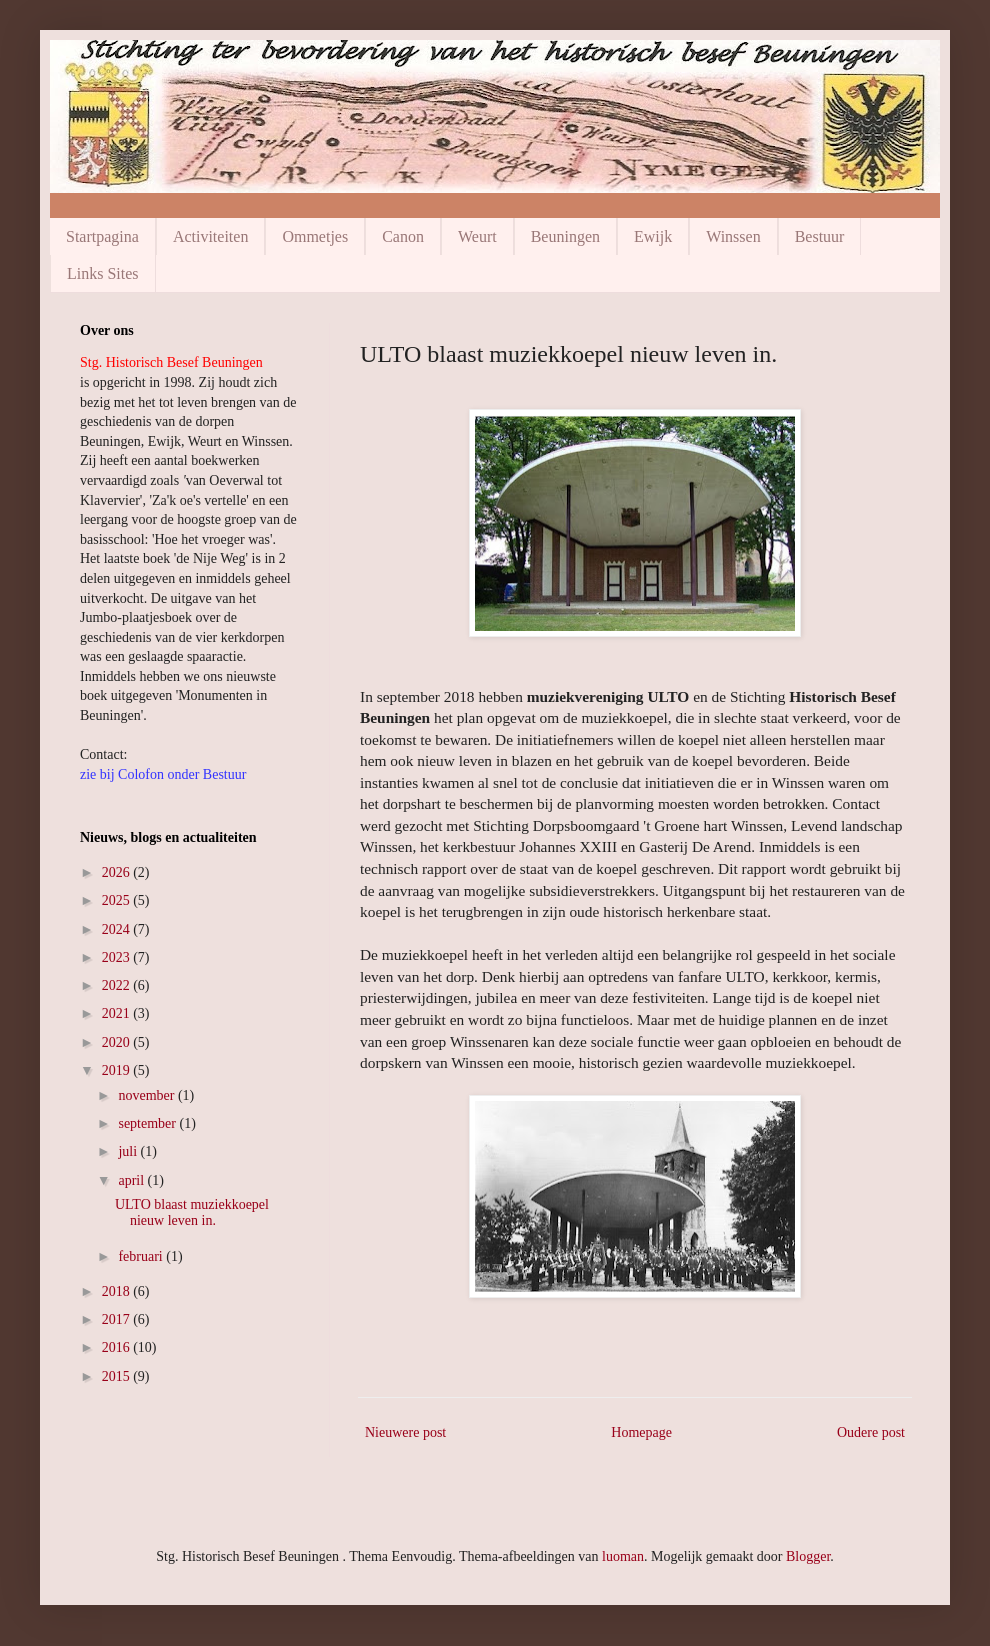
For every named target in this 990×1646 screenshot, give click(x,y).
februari (142, 1256)
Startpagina (102, 236)
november (147, 1095)
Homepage (641, 1432)
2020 (118, 1042)
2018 (118, 1291)
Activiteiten (211, 236)
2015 (118, 1376)
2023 (118, 957)
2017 (118, 1319)
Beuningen (565, 236)
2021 (118, 1013)
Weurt (477, 236)
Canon (403, 236)
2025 (118, 900)
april (132, 1180)
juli (129, 1151)
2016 (118, 1347)
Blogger (808, 1556)
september (148, 1123)
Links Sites (103, 273)
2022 (118, 985)
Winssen (733, 236)
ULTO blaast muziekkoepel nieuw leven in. (192, 1213)
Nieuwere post (405, 1432)
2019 (118, 1070)
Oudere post (871, 1432)
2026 (118, 872)
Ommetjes (315, 236)
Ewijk (653, 236)
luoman (623, 1556)
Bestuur (820, 236)
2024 (118, 929)
